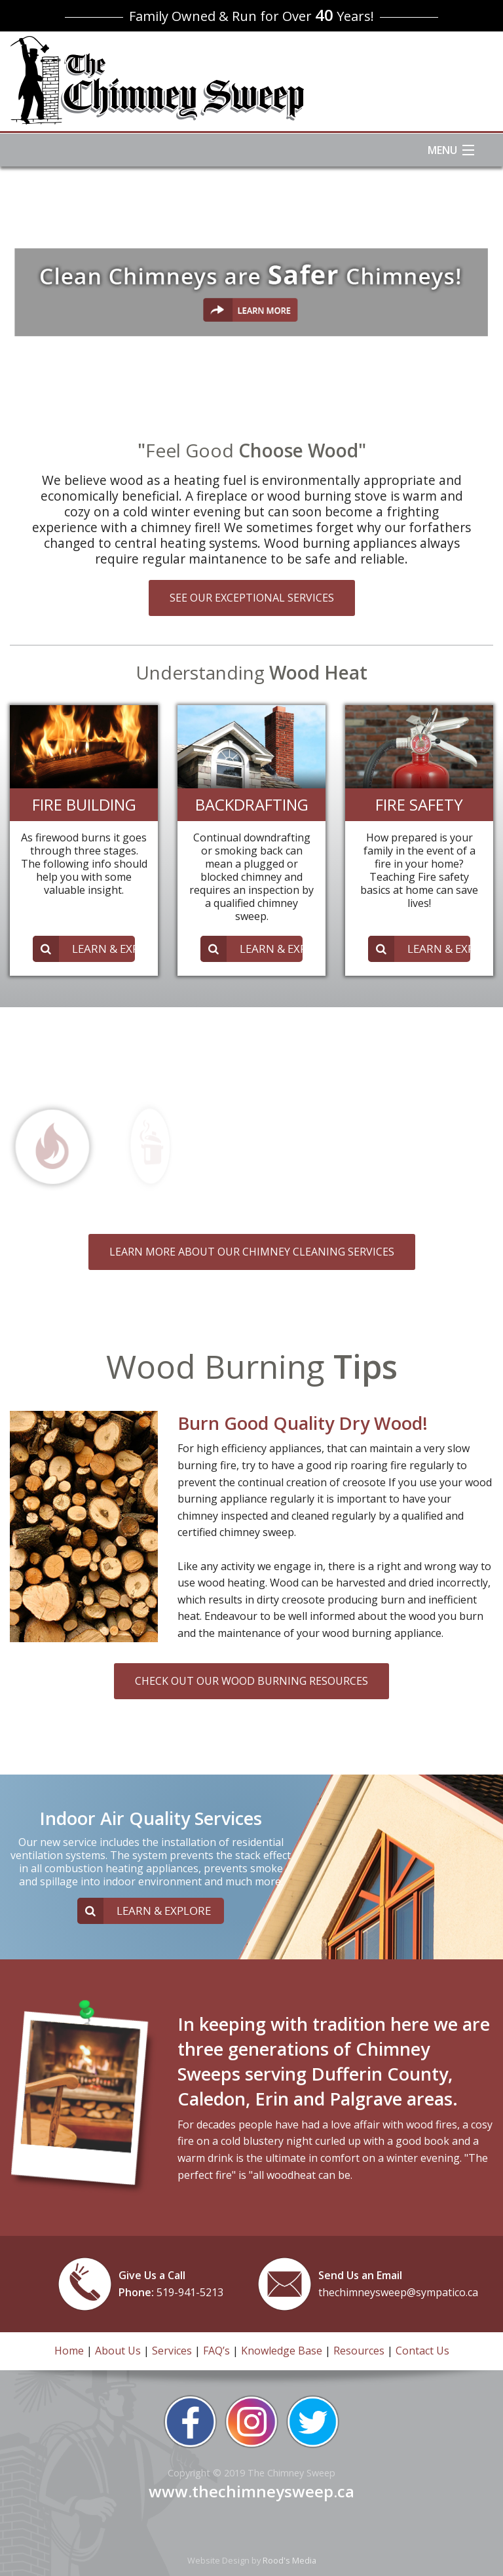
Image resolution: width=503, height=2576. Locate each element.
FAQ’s (216, 2350)
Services (172, 2350)
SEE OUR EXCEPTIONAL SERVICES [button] (252, 597)
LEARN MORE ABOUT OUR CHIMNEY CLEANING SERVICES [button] (251, 1251)
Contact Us (422, 2350)
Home (69, 2350)
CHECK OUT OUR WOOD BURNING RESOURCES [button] (251, 1681)
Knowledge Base (281, 2350)
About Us (118, 2350)
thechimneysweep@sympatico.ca (398, 2292)
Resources (358, 2350)
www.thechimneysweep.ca (251, 2491)
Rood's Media (289, 2560)
